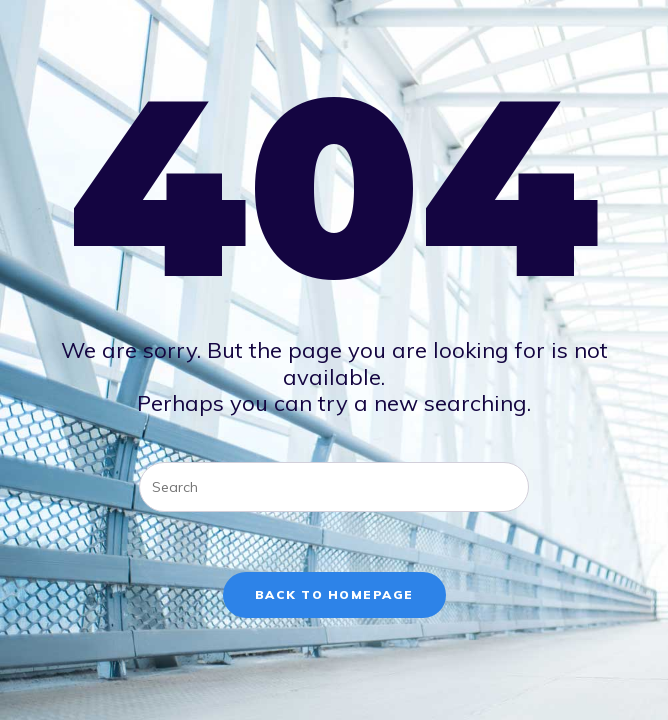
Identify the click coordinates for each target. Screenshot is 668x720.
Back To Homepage (334, 594)
